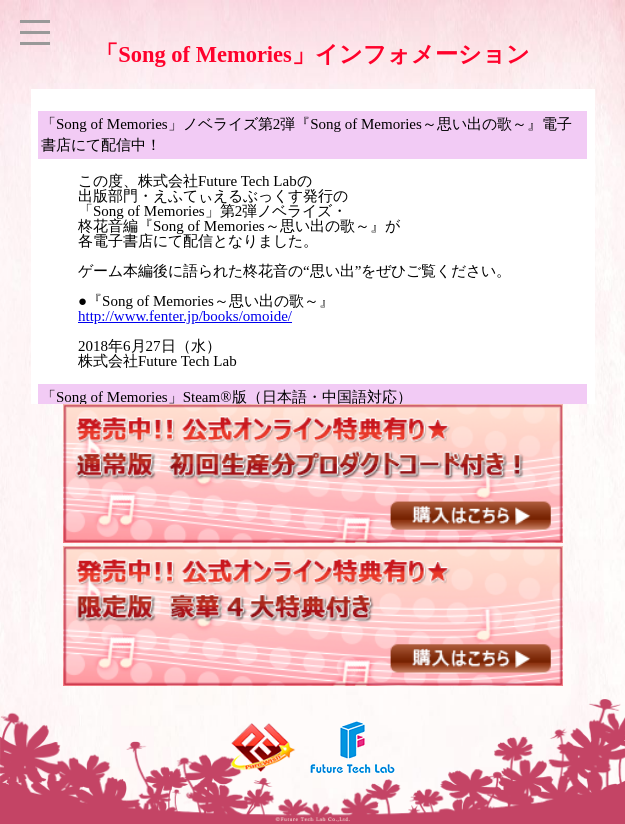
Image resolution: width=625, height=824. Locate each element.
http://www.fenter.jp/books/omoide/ (185, 316)
